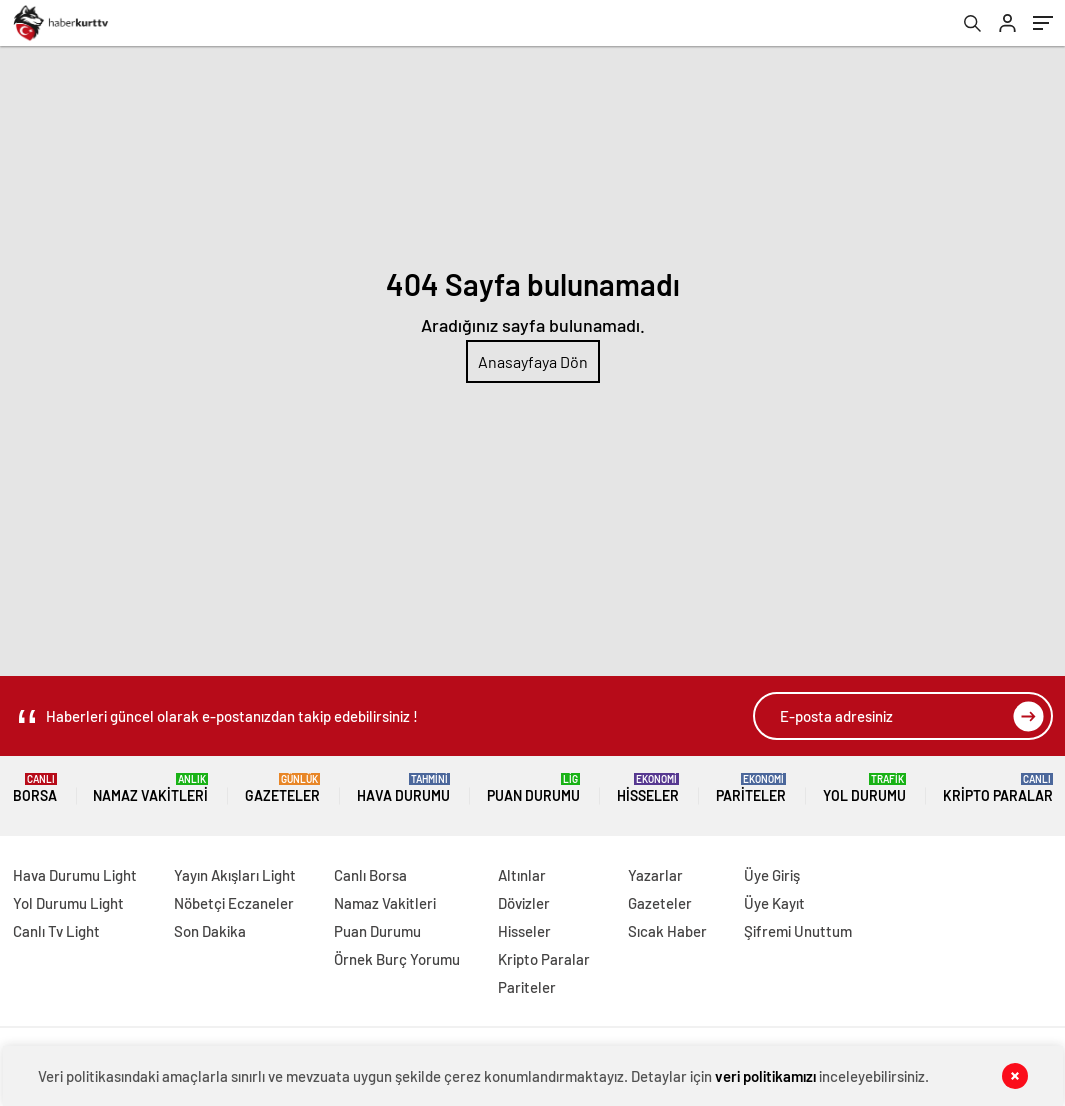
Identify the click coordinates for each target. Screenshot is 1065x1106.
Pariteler (751, 788)
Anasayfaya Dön (533, 361)
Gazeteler (282, 788)
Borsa (35, 788)
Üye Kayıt (774, 903)
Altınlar (522, 875)
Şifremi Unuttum (798, 931)
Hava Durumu (403, 788)
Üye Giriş (772, 875)
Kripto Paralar (998, 788)
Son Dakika (210, 931)
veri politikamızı (765, 1076)
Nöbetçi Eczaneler (234, 903)
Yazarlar (655, 875)
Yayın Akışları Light (235, 875)
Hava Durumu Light (75, 875)
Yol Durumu (864, 788)
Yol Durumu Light (68, 903)
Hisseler (648, 788)
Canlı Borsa (370, 875)
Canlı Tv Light (56, 931)
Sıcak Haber (667, 931)
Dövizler (524, 903)
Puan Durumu (533, 788)
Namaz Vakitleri (150, 788)
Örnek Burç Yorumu (397, 959)
